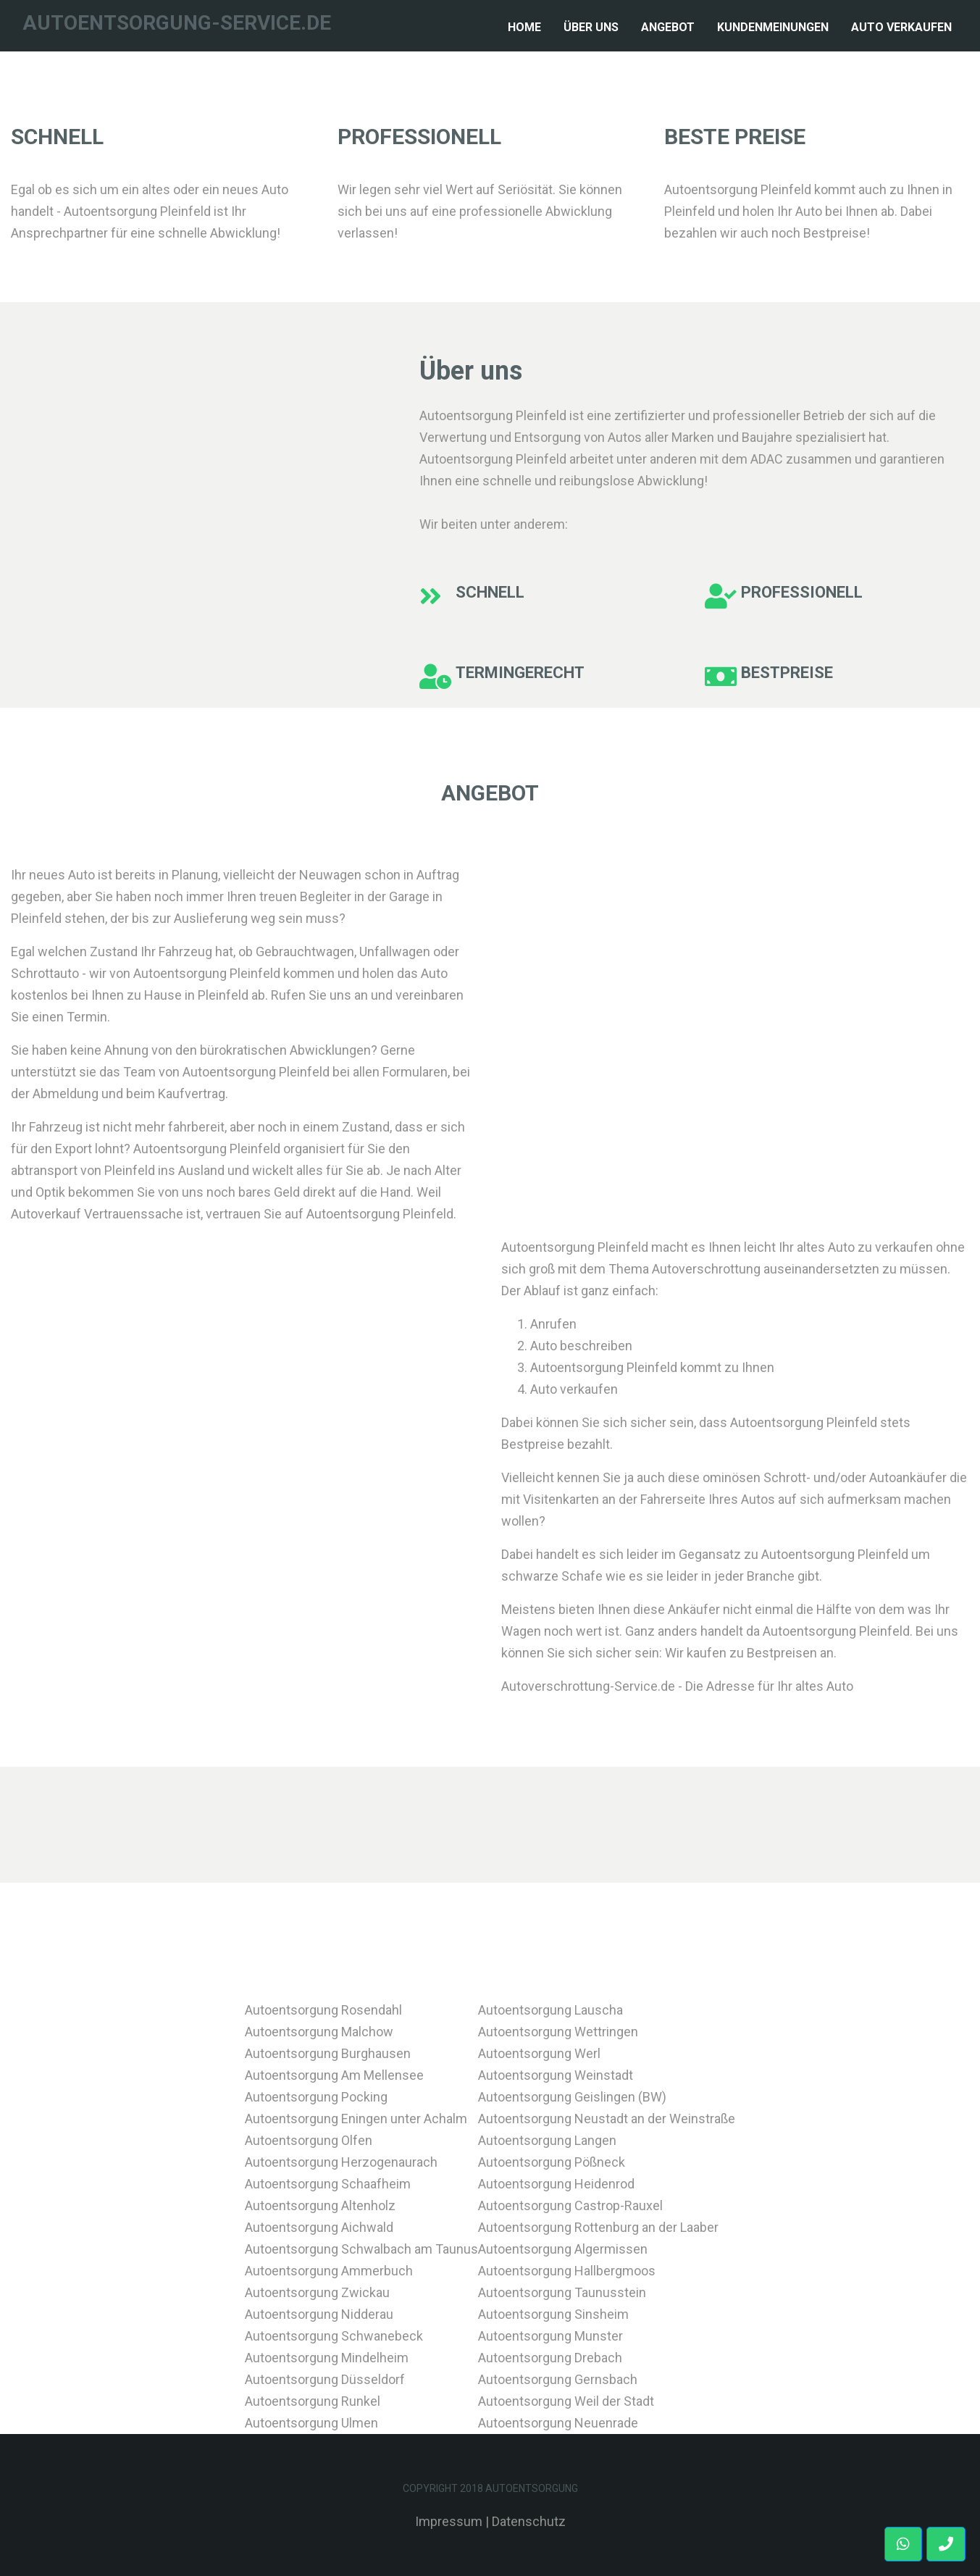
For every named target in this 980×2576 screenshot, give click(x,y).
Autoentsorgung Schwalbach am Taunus (361, 2249)
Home (527, 25)
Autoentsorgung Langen (547, 2140)
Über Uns (591, 27)
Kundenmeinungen (773, 27)
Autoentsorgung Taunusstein (562, 2292)
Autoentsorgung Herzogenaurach (341, 2162)
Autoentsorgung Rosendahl (323, 2009)
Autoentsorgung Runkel (312, 2401)
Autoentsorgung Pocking (316, 2096)
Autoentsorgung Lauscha (550, 2009)
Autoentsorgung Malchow (319, 2031)
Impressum (448, 2521)
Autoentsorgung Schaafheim (328, 2183)
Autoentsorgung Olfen (308, 2140)
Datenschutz (529, 2521)
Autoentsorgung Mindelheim (327, 2357)
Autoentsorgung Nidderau (319, 2314)
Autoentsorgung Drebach (550, 2357)
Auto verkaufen (901, 27)
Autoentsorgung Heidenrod (556, 2183)
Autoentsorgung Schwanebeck (334, 2335)
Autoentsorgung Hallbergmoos (567, 2270)
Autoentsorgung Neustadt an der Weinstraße (606, 2118)
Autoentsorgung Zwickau (317, 2292)
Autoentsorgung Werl (539, 2053)
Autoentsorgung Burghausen (328, 2053)
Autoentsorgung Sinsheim (553, 2314)
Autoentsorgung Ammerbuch (329, 2270)
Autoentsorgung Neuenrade (558, 2422)
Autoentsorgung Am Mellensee (334, 2075)
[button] (946, 2544)
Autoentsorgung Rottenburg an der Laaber (598, 2227)
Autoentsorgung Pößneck (551, 2162)
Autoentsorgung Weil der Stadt (566, 2401)
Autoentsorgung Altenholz (320, 2205)
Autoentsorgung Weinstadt (555, 2075)
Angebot (668, 27)
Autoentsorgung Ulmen (311, 2422)
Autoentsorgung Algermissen (563, 2249)
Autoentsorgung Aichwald (319, 2227)
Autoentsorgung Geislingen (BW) (572, 2096)
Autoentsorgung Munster (550, 2335)
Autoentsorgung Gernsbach (557, 2379)
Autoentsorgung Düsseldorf (325, 2379)
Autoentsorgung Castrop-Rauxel (570, 2205)
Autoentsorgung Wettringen (558, 2031)
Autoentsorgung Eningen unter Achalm (356, 2118)
